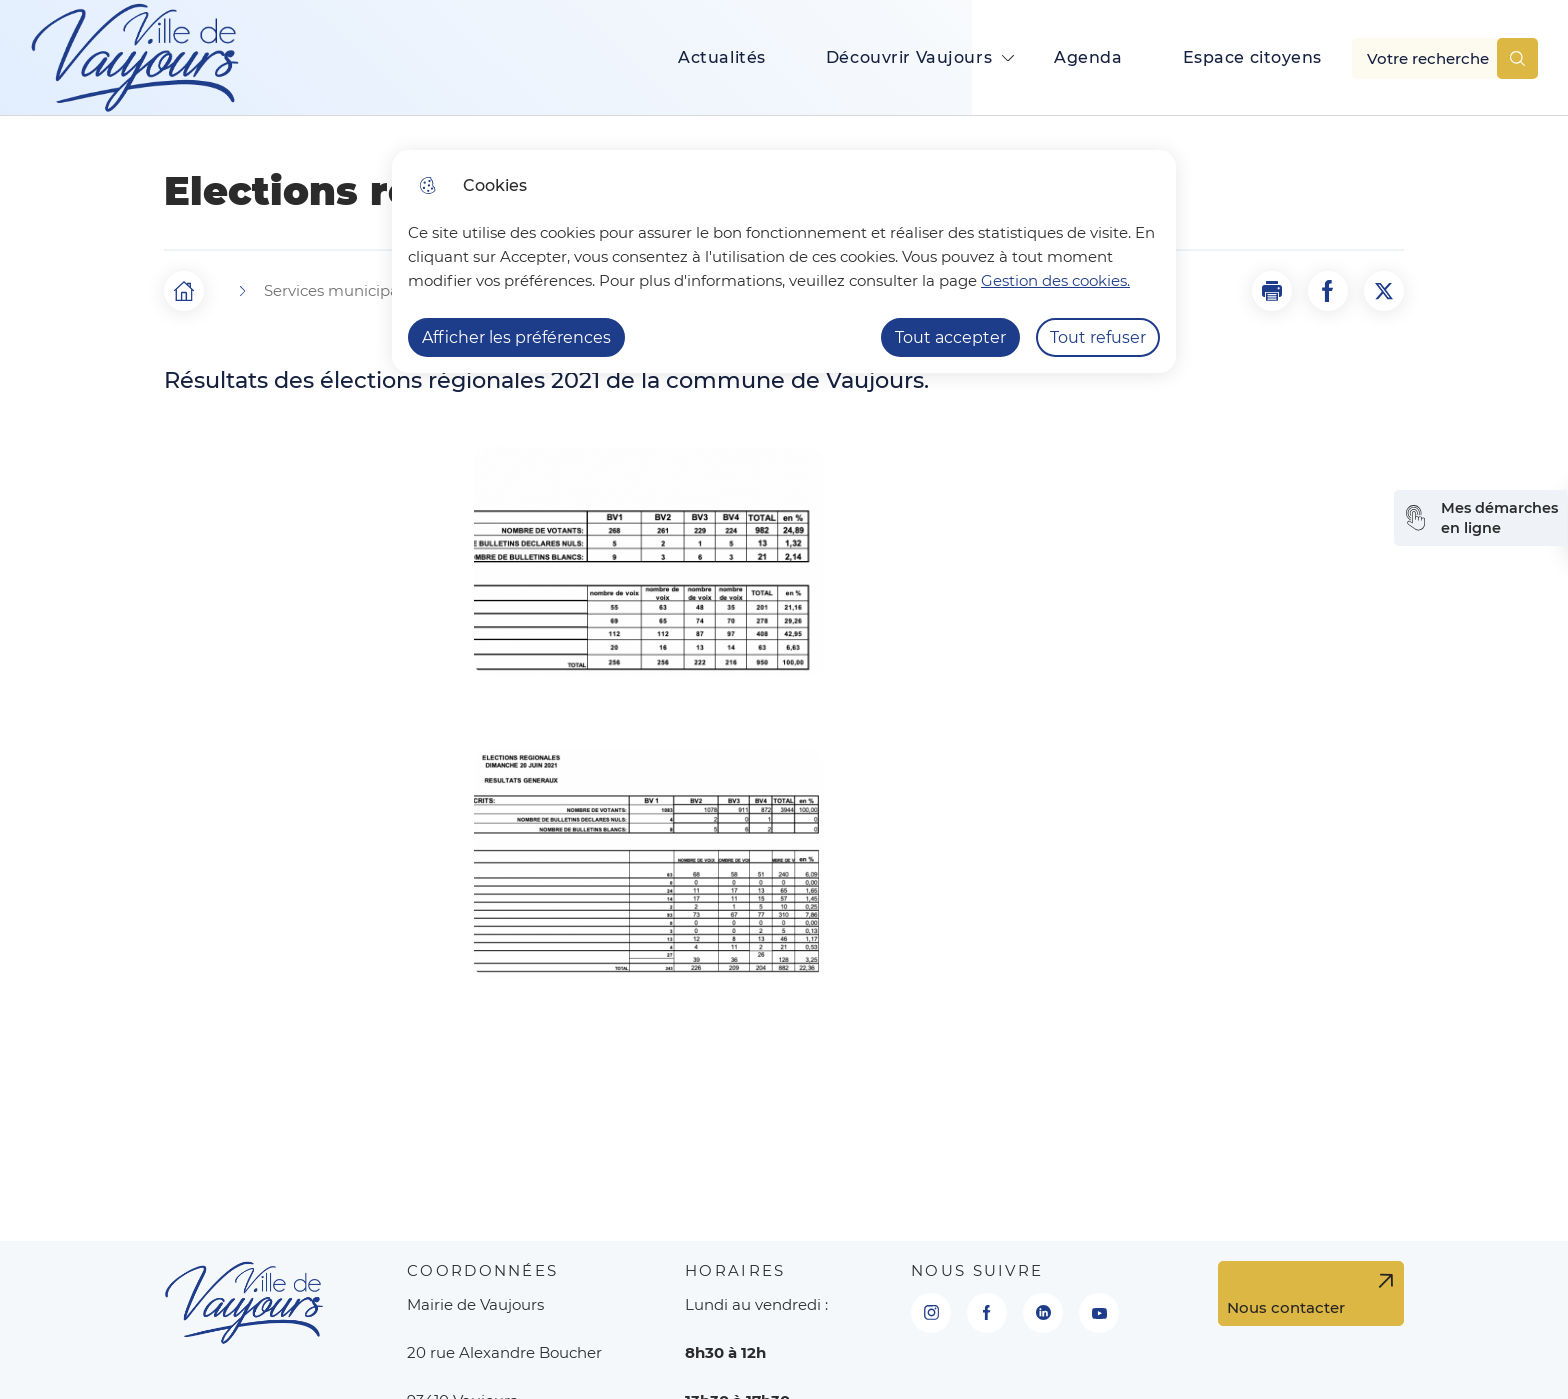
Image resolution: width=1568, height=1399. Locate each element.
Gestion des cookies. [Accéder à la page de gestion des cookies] (1055, 280)
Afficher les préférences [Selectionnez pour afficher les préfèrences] (516, 337)
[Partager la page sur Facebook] (1328, 291)
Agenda (1088, 57)
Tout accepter (950, 337)
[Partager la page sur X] (1384, 291)
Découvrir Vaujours (909, 57)
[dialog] (784, 261)
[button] (1272, 291)
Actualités (722, 57)
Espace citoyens (1253, 57)
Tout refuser (1098, 337)
